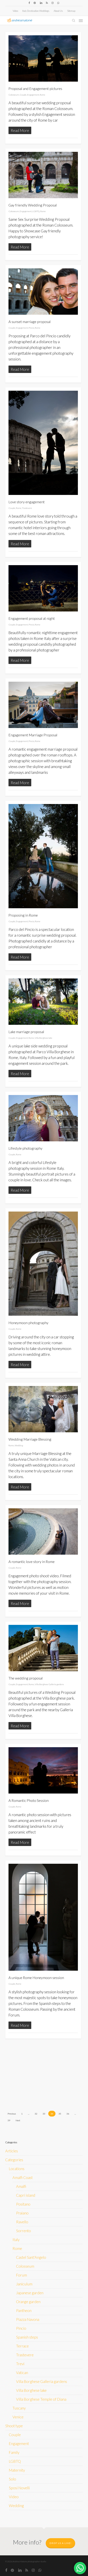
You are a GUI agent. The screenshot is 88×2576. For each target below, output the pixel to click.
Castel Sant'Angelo (31, 2257)
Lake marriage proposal (26, 1031)
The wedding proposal (25, 1678)
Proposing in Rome (23, 915)
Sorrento (23, 2230)
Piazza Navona (27, 2319)
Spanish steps (27, 2337)
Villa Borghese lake (43, 1038)
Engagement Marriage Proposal (32, 735)
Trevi (20, 2363)
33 (44, 2113)
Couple (23, 94)
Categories (14, 2159)
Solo (12, 2479)
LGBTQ (36, 211)
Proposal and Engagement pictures (35, 88)
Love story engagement (26, 502)
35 (60, 2113)
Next (18, 2120)
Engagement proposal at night (31, 618)
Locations (16, 2168)
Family (14, 2452)
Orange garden (28, 2301)
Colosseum (13, 94)
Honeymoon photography (28, 1322)
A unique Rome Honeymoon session (36, 1977)
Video (14, 2496)
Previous (12, 2113)
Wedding (19, 1445)
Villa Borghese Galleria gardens (49, 1684)
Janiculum (24, 2284)
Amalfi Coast (22, 2177)
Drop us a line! (60, 2543)
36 (67, 2113)
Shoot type (14, 2425)
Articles (11, 2151)
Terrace (22, 2346)
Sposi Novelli (19, 2488)
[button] (81, 20)
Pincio (31, 327)
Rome (42, 94)
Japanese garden (29, 2292)
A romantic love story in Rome (31, 1561)
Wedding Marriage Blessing (29, 1439)
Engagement (33, 94)
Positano (23, 2204)
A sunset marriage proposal (29, 321)
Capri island (25, 2195)
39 (9, 2120)
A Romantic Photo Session (28, 1800)
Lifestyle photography (25, 1148)
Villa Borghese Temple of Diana (41, 2399)
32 (36, 2113)
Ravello (22, 2222)
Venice (17, 2417)
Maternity (17, 2470)
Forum (21, 2275)
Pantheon (23, 2310)
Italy (16, 2239)
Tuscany (19, 2408)
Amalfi (21, 2186)
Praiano (22, 2213)
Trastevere (27, 508)
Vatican (22, 2372)
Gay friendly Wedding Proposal (32, 205)
